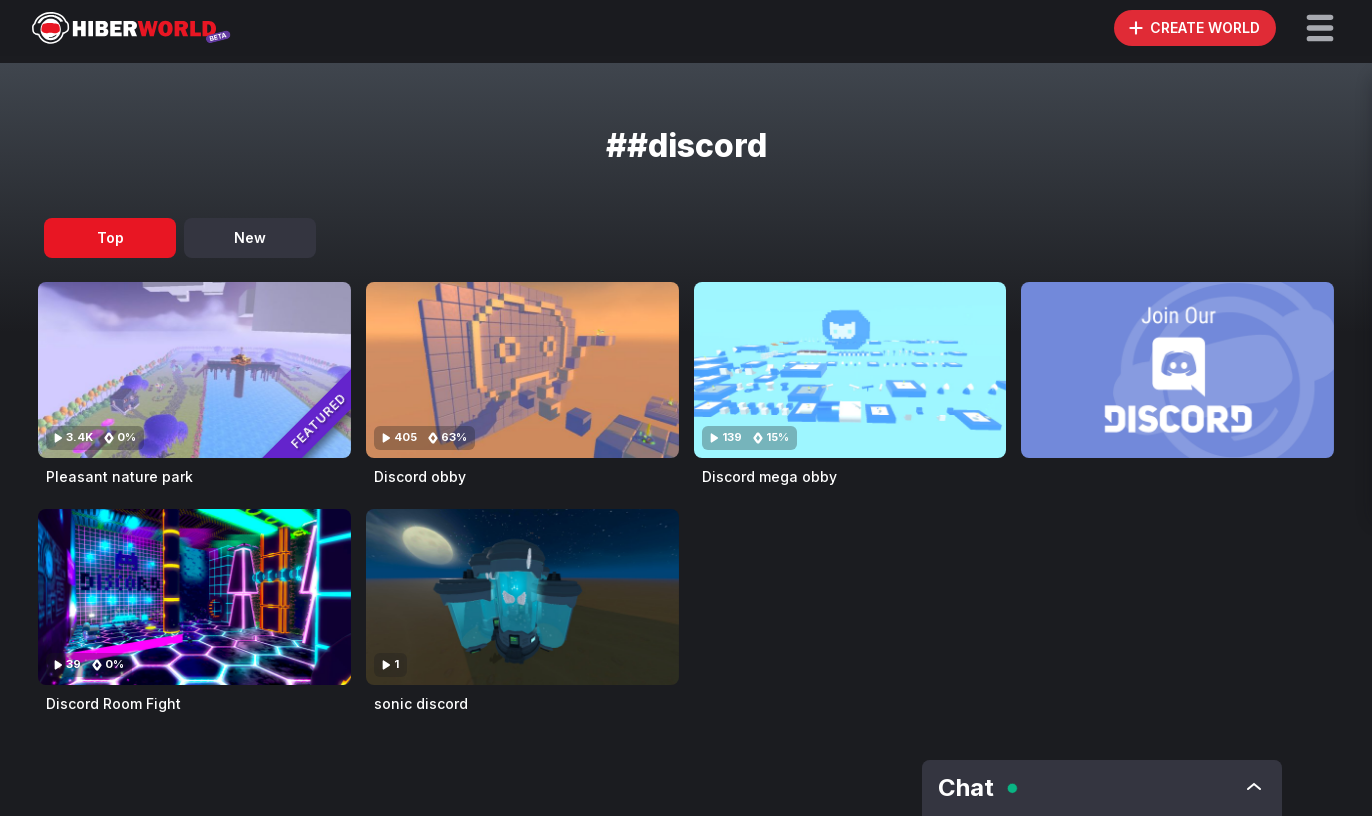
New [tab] (250, 237)
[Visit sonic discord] (522, 597)
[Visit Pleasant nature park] (194, 370)
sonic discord (421, 703)
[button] (1320, 28)
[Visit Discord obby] (522, 370)
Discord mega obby (769, 476)
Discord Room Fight (113, 703)
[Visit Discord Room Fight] (194, 597)
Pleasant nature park (119, 476)
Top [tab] (110, 237)
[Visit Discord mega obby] (850, 370)
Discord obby (420, 476)
